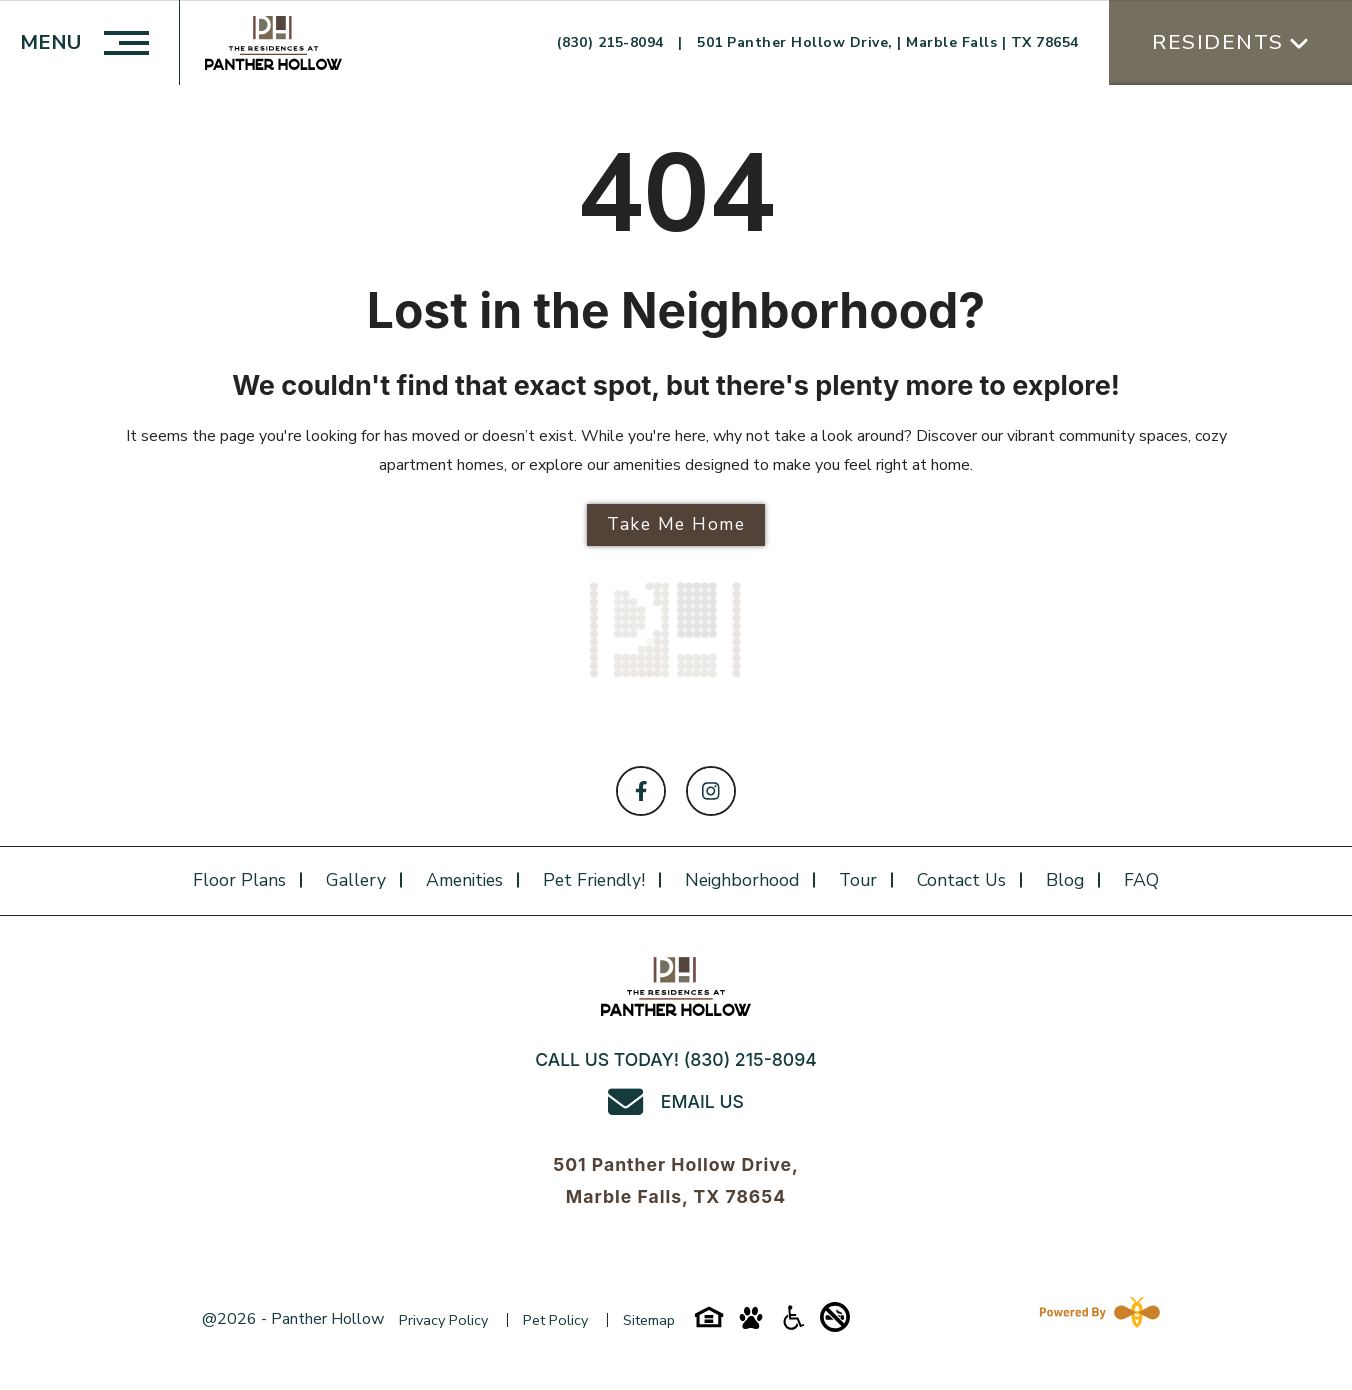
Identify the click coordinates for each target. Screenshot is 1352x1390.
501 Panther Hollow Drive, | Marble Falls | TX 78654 (888, 42)
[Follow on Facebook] (641, 791)
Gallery (356, 880)
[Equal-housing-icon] (709, 1325)
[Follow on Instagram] (711, 791)
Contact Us (961, 880)
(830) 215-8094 (613, 42)
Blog (1065, 880)
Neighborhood (742, 880)
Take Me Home (676, 524)
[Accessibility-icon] (793, 1325)
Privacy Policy (443, 1320)
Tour (858, 880)
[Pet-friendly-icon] (751, 1325)
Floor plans (239, 880)
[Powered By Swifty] (1096, 1318)
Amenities (464, 880)
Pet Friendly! (594, 880)
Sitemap (649, 1320)
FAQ (1141, 880)
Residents (1218, 42)
